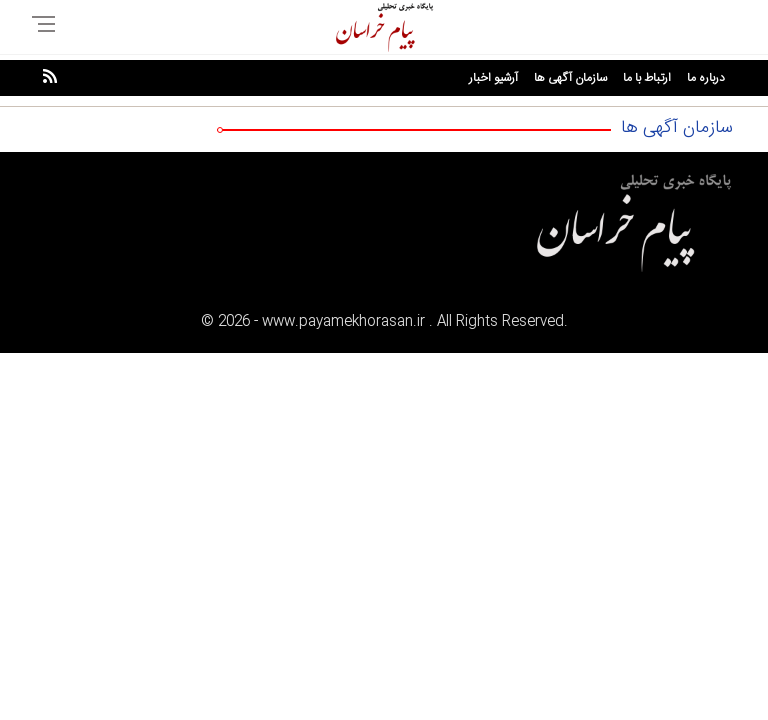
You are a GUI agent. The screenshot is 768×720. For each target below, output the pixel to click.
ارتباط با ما (647, 78)
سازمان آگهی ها (570, 78)
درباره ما (706, 78)
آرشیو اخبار (493, 78)
